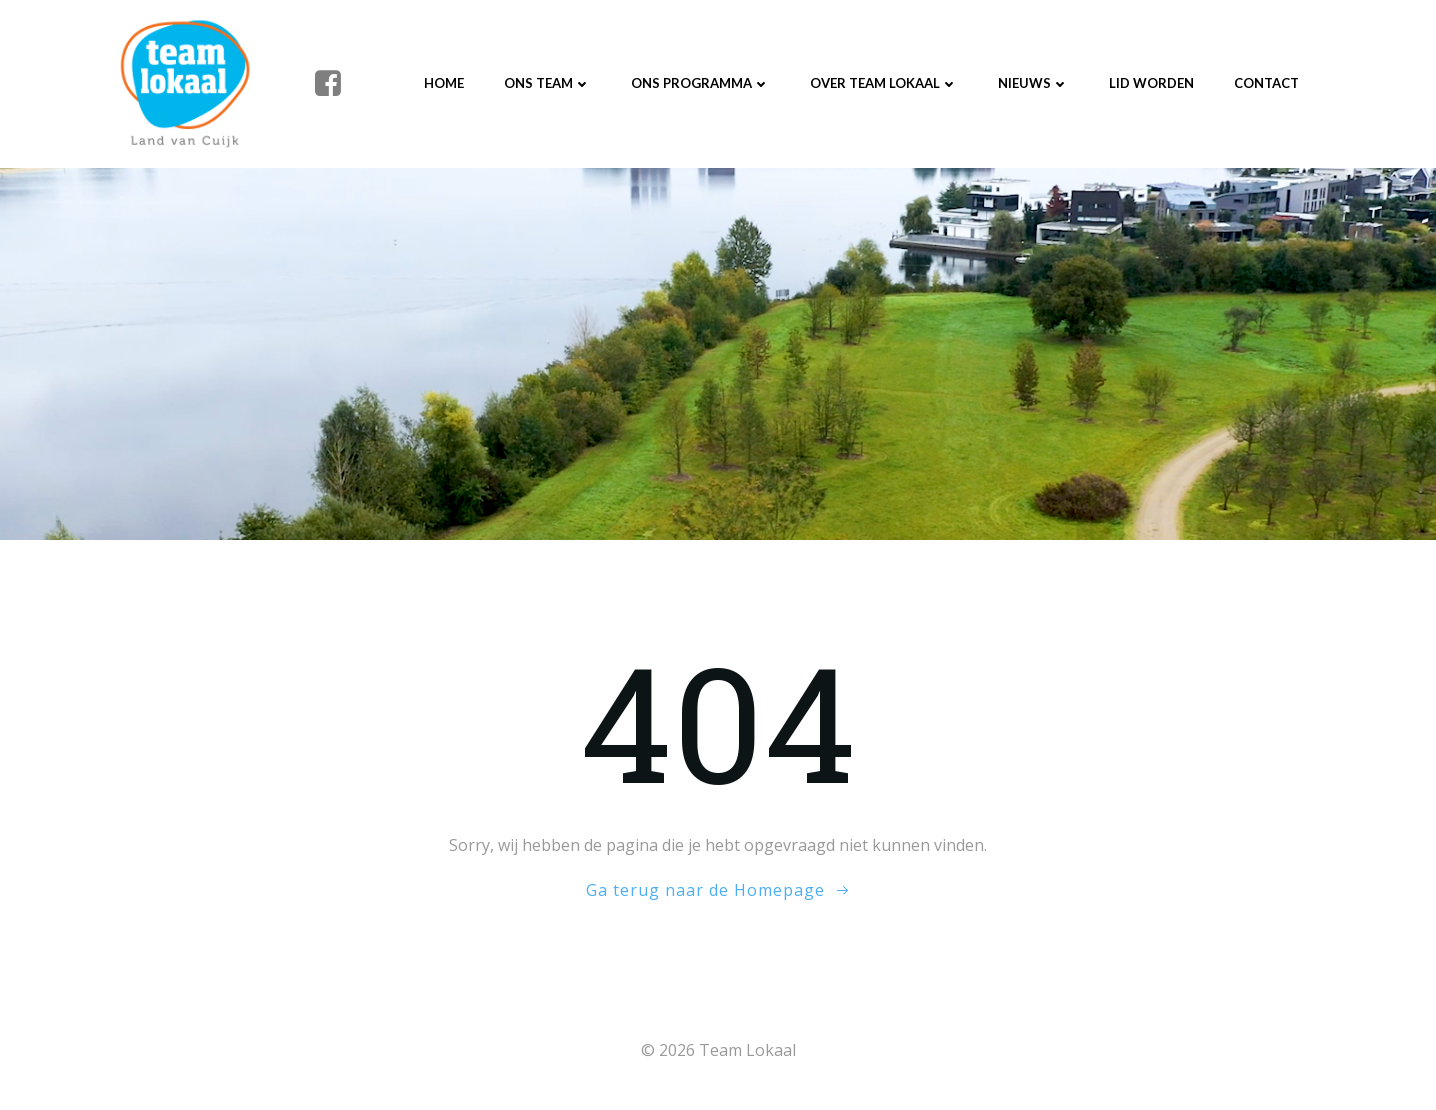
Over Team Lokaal (884, 83)
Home (444, 83)
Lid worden (1151, 83)
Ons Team (547, 83)
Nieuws (1033, 83)
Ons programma (700, 83)
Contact (1266, 83)
